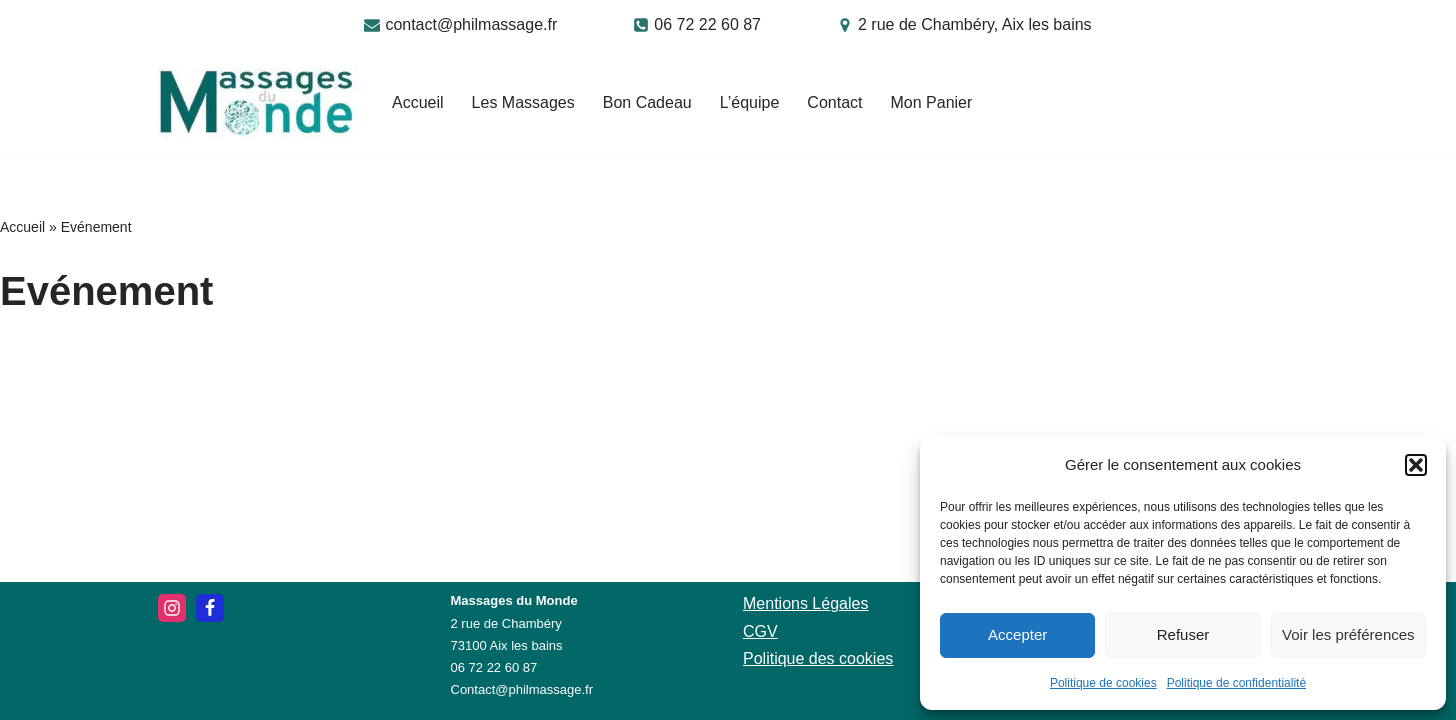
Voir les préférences (1348, 634)
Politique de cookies (1103, 683)
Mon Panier (931, 102)
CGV (760, 631)
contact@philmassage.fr (471, 24)
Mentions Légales (805, 603)
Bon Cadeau (647, 102)
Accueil (418, 102)
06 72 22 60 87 (707, 24)
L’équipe (750, 102)
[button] (1416, 465)
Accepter (1017, 634)
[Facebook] (210, 608)
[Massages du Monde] (258, 103)
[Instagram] (172, 608)
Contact (834, 102)
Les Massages (523, 102)
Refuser (1183, 634)
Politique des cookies (818, 658)
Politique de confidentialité (1236, 683)
